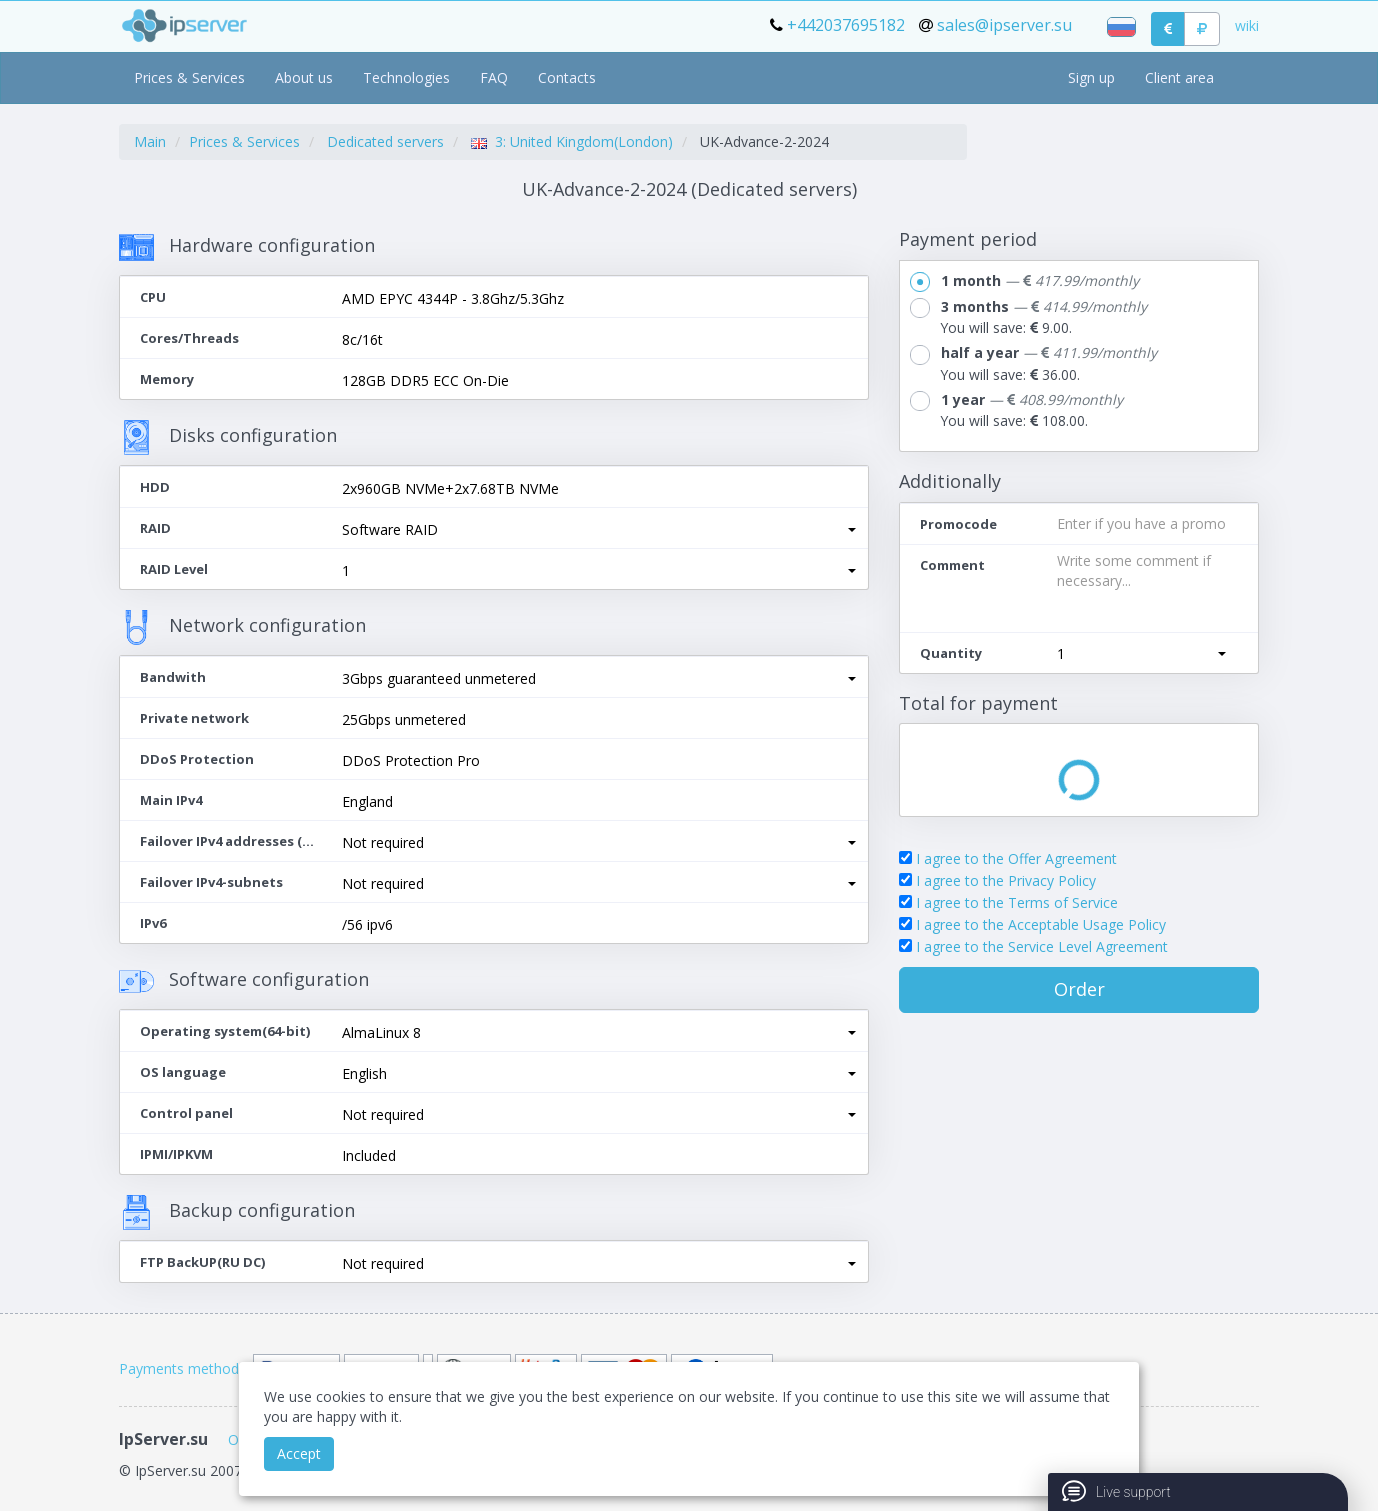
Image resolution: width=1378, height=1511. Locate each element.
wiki (1247, 25)
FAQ (494, 77)
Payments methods (182, 1368)
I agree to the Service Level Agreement (1042, 946)
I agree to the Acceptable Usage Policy (1041, 924)
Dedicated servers (385, 141)
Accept (299, 1453)
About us (304, 77)
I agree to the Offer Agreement (1016, 858)
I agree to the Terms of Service (1017, 902)
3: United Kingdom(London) (572, 141)
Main (150, 141)
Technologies (406, 77)
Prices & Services (189, 77)
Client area (1179, 77)
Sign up (1091, 77)
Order (1079, 989)
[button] (599, 530)
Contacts (567, 77)
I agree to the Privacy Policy (1006, 880)
